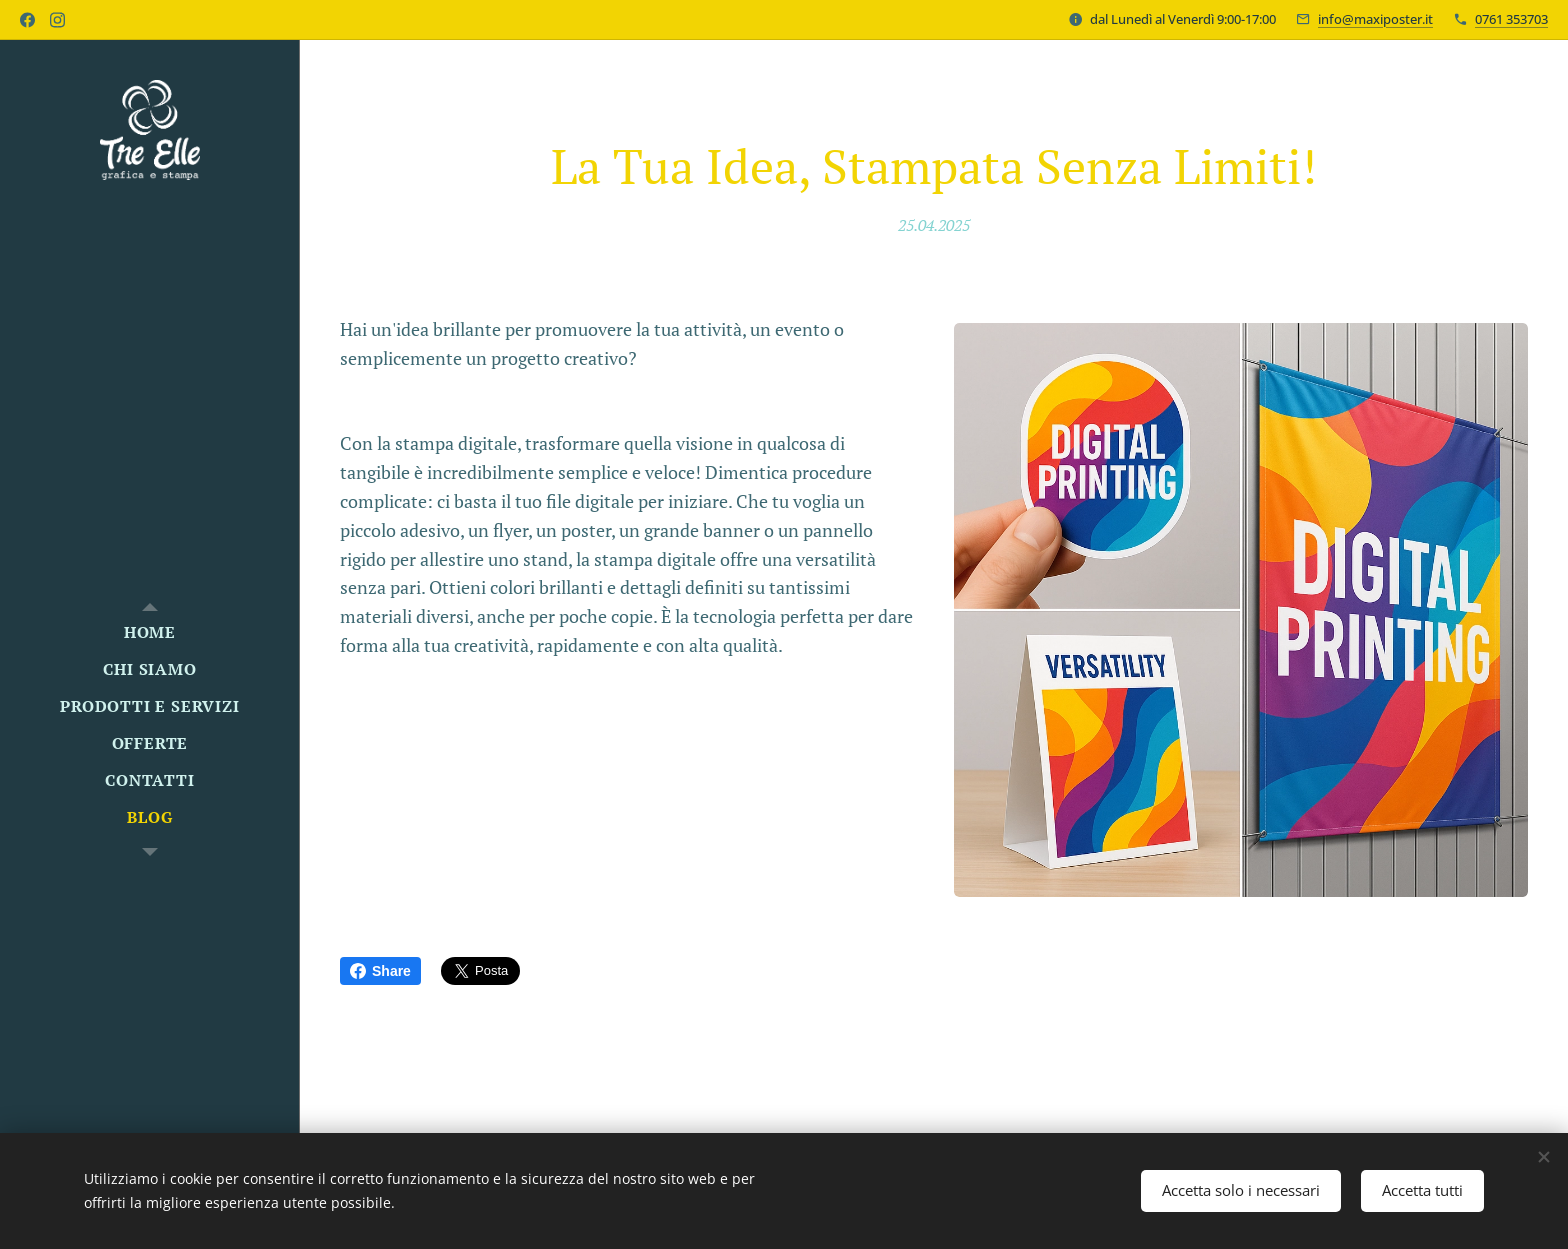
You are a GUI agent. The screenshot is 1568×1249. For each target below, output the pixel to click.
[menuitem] (150, 632)
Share (380, 971)
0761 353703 (1511, 19)
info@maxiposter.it (1375, 19)
